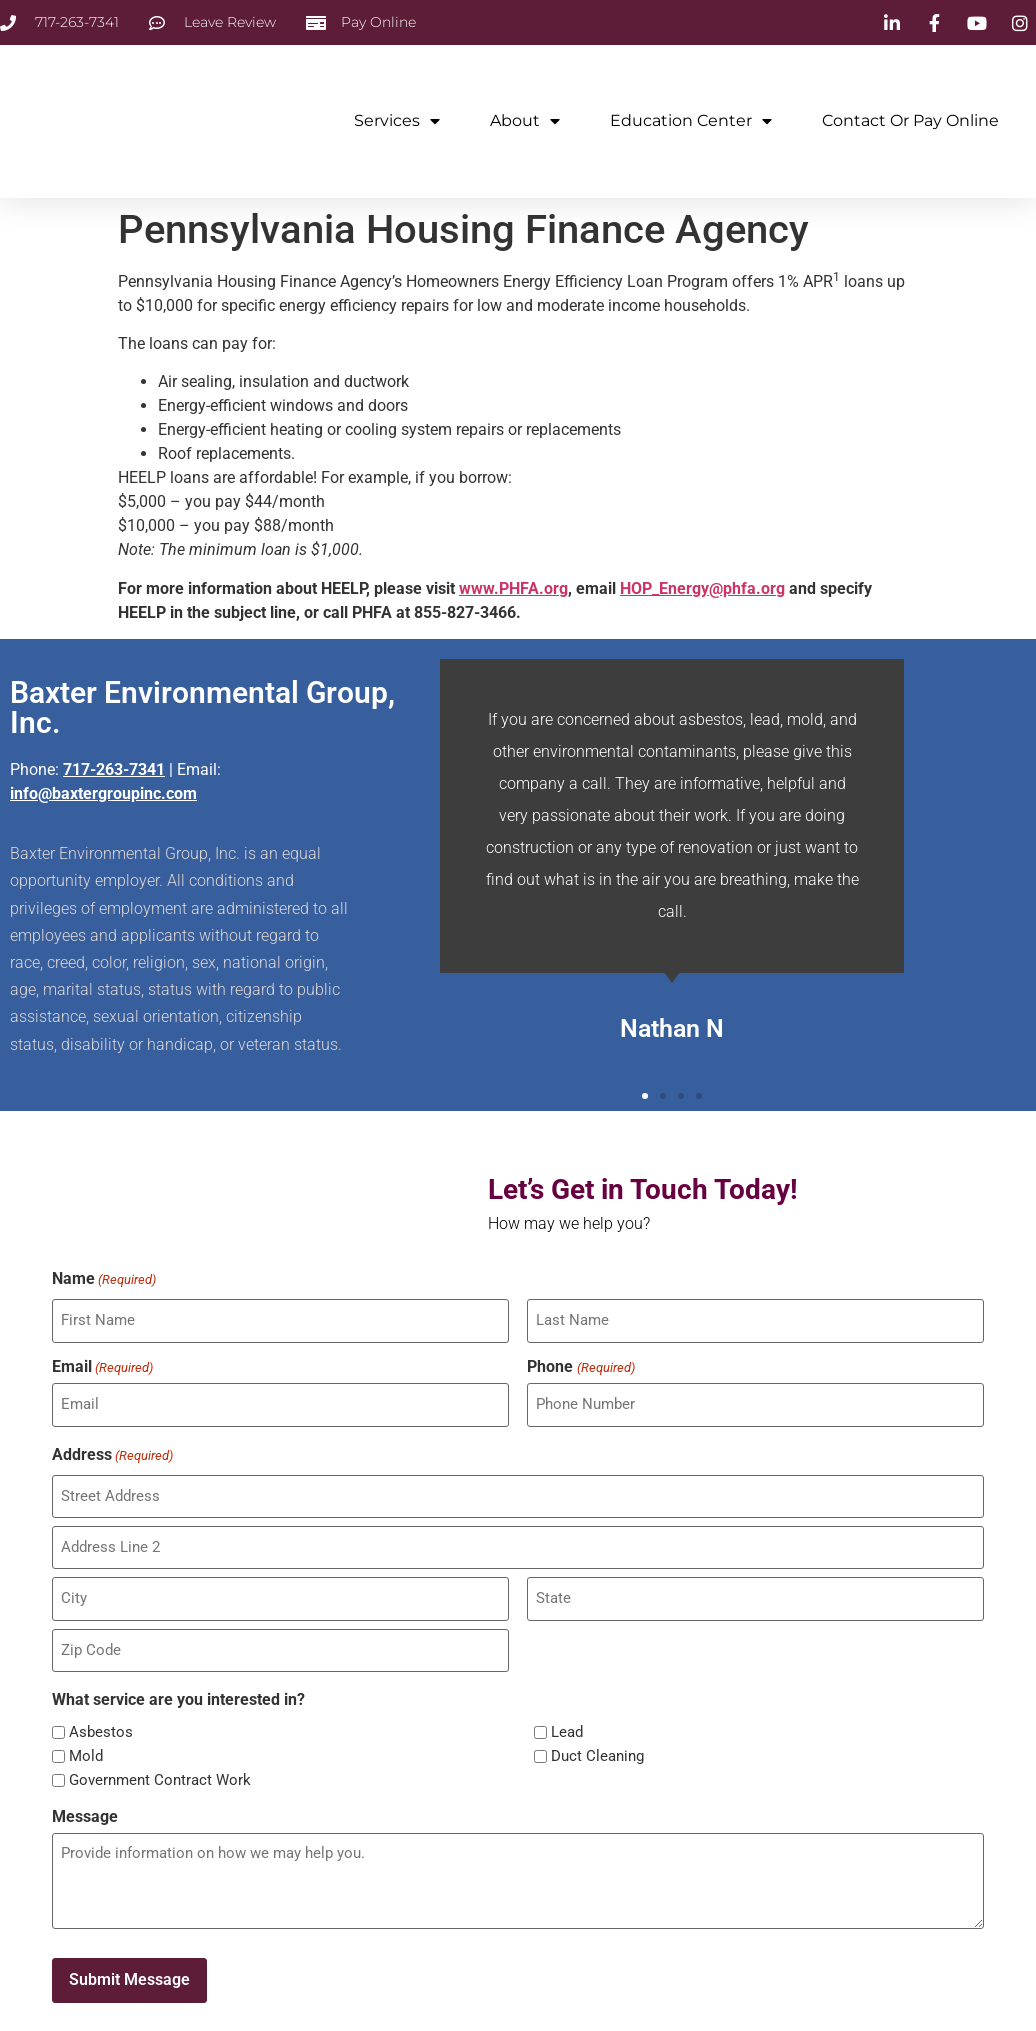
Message (85, 1799)
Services (397, 121)
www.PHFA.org (513, 588)
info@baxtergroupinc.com (103, 793)
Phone (580, 1364)
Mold (86, 1739)
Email (102, 1364)
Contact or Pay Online (910, 120)
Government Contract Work (160, 1763)
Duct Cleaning (597, 1739)
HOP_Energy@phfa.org (702, 588)
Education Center (691, 121)
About (525, 121)
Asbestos (101, 1715)
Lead (567, 1715)
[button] (645, 1096)
